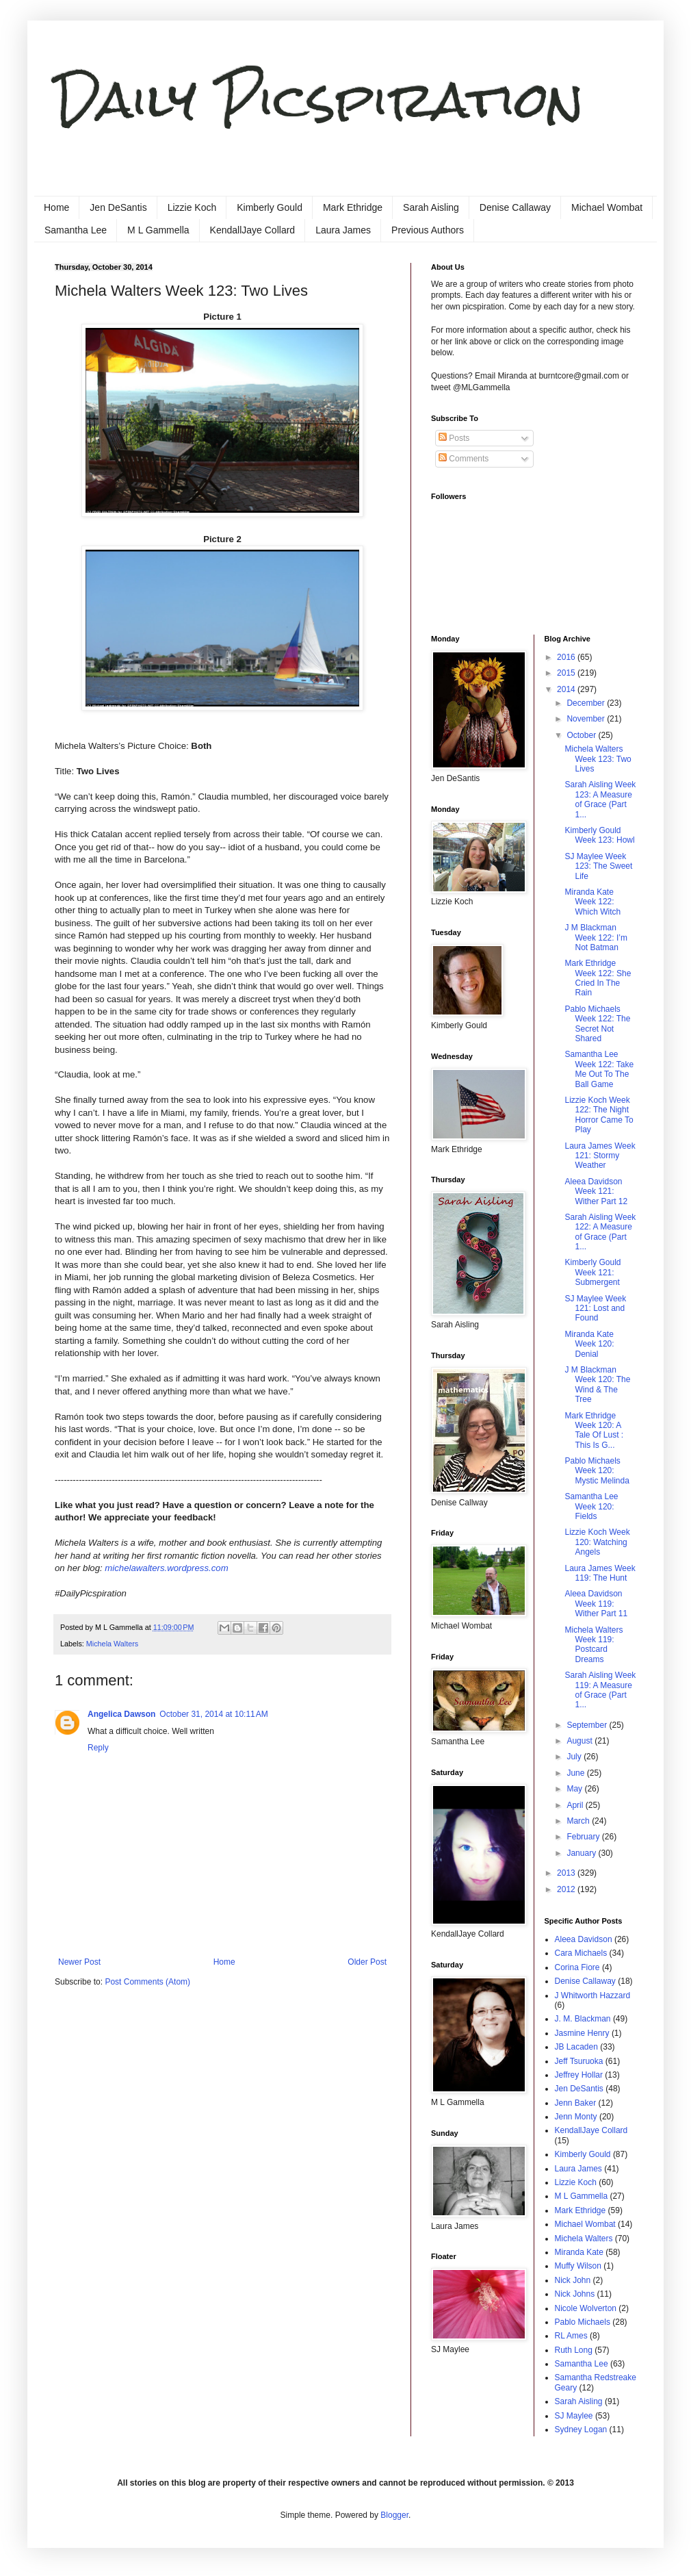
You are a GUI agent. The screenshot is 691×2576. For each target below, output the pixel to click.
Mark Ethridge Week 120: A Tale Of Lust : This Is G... (593, 1430)
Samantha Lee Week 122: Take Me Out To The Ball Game (599, 1068)
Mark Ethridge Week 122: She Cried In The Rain (597, 977)
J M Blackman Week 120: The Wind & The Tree (597, 1384)
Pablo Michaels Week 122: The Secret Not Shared (597, 1023)
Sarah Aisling (431, 207)
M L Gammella (158, 230)
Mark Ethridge (352, 207)
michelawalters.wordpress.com (166, 1568)
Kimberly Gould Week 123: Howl (599, 835)
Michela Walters (112, 1644)
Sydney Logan (581, 2429)
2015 (567, 673)
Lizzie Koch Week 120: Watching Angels (596, 1542)
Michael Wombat (606, 207)
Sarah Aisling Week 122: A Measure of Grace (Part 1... (600, 1231)
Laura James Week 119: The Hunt (599, 1573)
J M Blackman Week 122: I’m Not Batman (595, 937)
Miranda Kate (579, 2252)
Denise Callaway (515, 207)
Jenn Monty (576, 2116)
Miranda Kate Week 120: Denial (589, 1344)
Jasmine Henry (582, 2033)
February (583, 1836)
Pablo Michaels (582, 2322)
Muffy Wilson (578, 2266)
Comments (463, 458)
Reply (98, 1747)
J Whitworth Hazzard (593, 1995)
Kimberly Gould (269, 207)
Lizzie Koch (192, 207)
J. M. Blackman (583, 2019)
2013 (567, 1873)
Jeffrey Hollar (579, 2075)
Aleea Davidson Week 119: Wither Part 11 (595, 1603)
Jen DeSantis (118, 207)
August (580, 1741)
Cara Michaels (581, 1953)
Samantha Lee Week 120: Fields (591, 1506)
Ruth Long (573, 2350)
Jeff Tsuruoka (579, 2061)
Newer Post (79, 1962)
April (575, 1805)
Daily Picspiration (319, 99)
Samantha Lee (75, 230)
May (575, 1789)
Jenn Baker (576, 2103)
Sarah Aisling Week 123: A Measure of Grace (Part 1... (600, 799)
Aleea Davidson (583, 1939)
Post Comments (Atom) (147, 1982)
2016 (567, 657)
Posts (454, 438)
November (586, 719)
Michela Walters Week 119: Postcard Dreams (593, 1644)
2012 (567, 1889)
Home (56, 207)
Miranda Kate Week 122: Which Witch (592, 902)
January (582, 1853)
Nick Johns (575, 2294)
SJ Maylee (574, 2416)
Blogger (394, 2515)
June (576, 1773)
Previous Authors (427, 230)
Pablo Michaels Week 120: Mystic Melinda (596, 1470)
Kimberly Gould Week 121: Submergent (592, 1272)
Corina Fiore (577, 1967)
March (579, 1821)
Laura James (343, 230)
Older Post (367, 1962)
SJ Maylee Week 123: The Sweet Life (598, 866)
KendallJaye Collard (253, 230)
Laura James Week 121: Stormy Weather (599, 1156)
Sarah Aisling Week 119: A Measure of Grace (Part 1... (600, 1689)
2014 (567, 689)
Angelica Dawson (121, 1714)
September (587, 1725)
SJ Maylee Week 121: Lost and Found (595, 1308)
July (575, 1756)
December (586, 703)
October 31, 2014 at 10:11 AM (213, 1714)
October (582, 735)
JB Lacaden (576, 2047)
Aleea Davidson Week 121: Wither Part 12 (595, 1191)
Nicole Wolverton (585, 2308)
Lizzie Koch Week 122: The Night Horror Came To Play (598, 1114)
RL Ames (571, 2336)
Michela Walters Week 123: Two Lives (597, 759)
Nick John (573, 2280)
